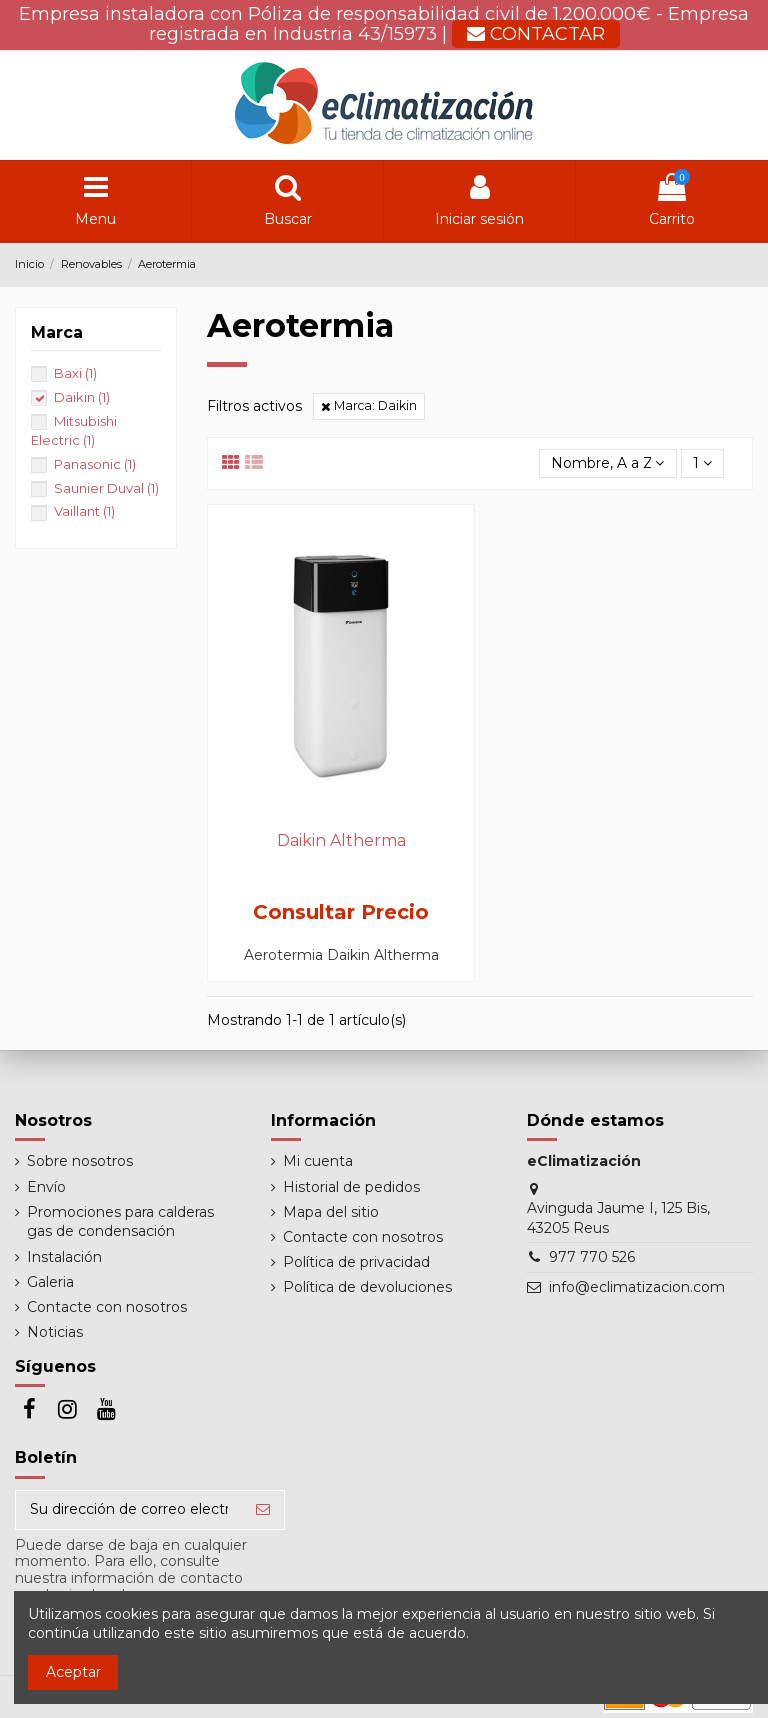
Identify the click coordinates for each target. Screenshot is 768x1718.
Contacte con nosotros (107, 1307)
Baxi (75, 373)
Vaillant (84, 511)
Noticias (55, 1332)
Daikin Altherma (341, 840)
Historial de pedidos (351, 1187)
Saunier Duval (106, 488)
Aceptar (73, 1672)
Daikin (82, 397)
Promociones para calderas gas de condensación (120, 1222)
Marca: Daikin (369, 405)
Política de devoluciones (367, 1287)
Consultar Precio (341, 912)
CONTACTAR (536, 34)
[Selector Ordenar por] (607, 463)
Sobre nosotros (80, 1161)
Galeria (50, 1282)
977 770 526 (592, 1257)
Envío (46, 1187)
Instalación (64, 1257)
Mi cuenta (318, 1161)
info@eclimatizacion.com (637, 1287)
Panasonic (95, 464)
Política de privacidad (356, 1262)
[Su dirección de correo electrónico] (129, 1510)
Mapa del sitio (331, 1212)
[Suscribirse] (263, 1510)
